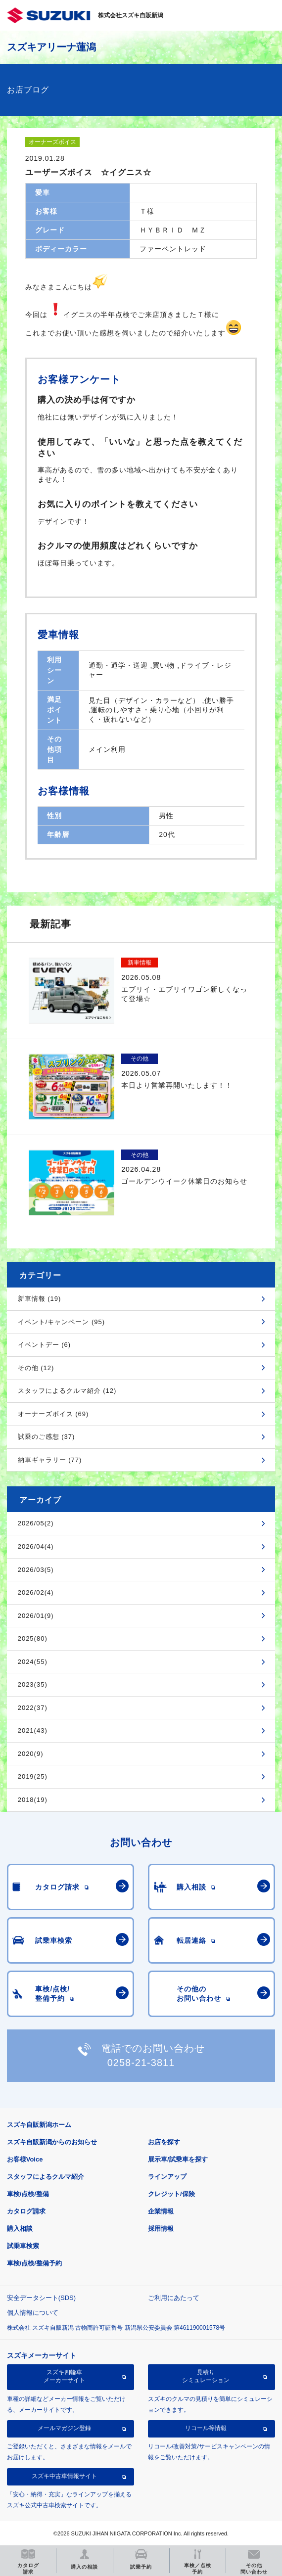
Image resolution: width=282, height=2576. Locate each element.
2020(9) (31, 1753)
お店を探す (164, 2142)
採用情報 (161, 2228)
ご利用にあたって (173, 2297)
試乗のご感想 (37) (46, 1436)
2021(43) (32, 1730)
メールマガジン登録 (64, 2428)
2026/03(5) (36, 1569)
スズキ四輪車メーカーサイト (64, 2376)
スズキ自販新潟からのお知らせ (52, 2142)
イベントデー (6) (44, 1344)
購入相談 (20, 2228)
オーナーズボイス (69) (53, 1414)
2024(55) (32, 1661)
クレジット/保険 (171, 2194)
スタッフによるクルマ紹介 (45, 2176)
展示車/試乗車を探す (178, 2159)
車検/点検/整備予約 (34, 2263)
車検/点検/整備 (28, 2194)
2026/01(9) (36, 1615)
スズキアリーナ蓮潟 (51, 47)
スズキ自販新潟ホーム (39, 2124)
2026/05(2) (36, 1523)
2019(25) (32, 1776)
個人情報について (32, 2312)
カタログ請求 (26, 2211)
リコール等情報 (206, 2428)
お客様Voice (25, 2159)
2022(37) (32, 1707)
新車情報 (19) (39, 1298)
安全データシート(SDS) (41, 2297)
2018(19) (32, 1799)
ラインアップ (167, 2176)
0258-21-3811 (141, 2062)
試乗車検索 (23, 2246)
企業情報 (161, 2211)
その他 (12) (36, 1368)
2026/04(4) (36, 1546)
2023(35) (32, 1684)
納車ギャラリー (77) (50, 1460)
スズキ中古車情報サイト (64, 2476)
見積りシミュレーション (206, 2376)
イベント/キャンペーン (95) (61, 1322)
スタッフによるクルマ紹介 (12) (67, 1390)
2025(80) (32, 1638)
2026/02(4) (36, 1592)
